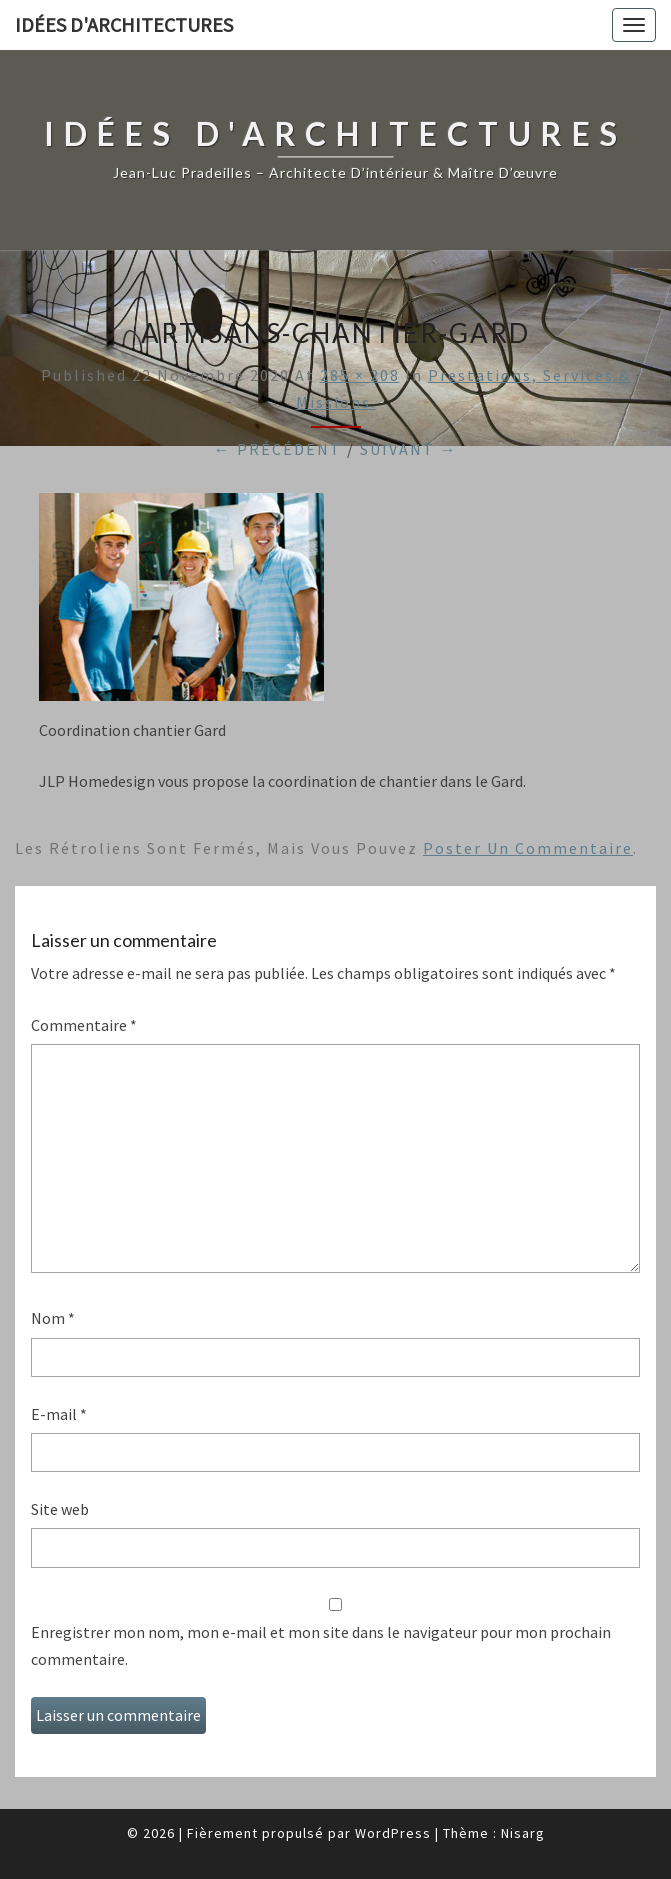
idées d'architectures (124, 24)
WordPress (393, 1833)
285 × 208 (360, 375)
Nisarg (523, 1833)
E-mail (59, 1414)
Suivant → (409, 449)
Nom (53, 1318)
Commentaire (84, 1025)
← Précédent (278, 449)
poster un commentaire (528, 848)
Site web (60, 1509)
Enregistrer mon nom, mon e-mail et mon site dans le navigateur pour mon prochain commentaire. (321, 1645)
